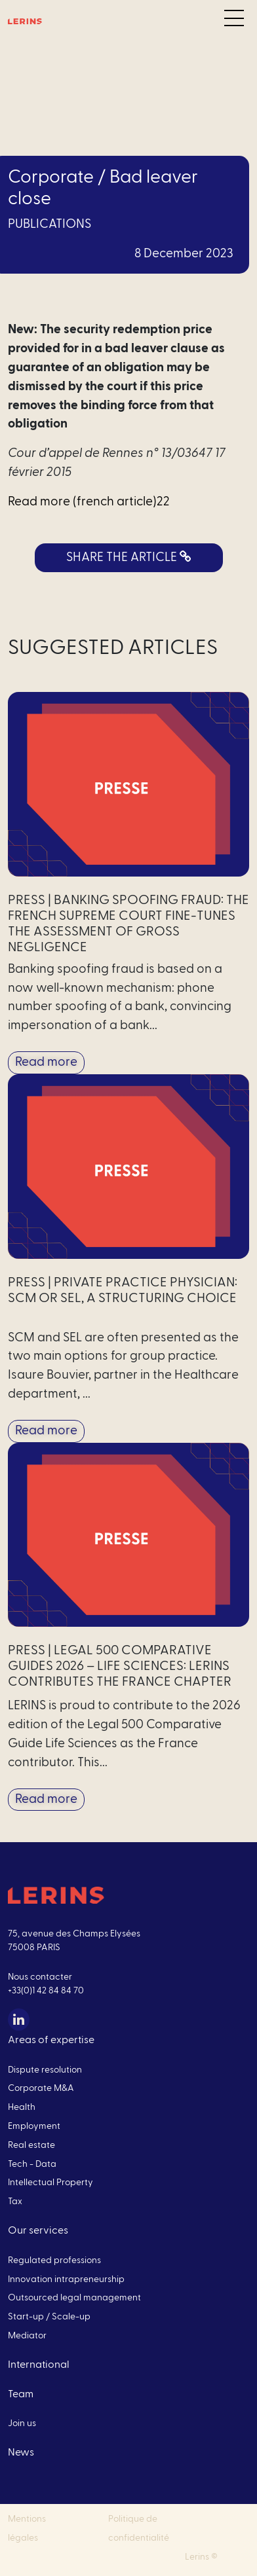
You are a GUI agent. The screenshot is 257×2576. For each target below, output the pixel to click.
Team (20, 2394)
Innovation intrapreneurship (66, 2279)
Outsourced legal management (74, 2297)
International (38, 2364)
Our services (38, 2230)
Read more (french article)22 (89, 502)
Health (21, 2107)
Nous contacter (40, 1977)
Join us (22, 2423)
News (21, 2452)
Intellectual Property (50, 2182)
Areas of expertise (51, 2040)
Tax (15, 2201)
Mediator (27, 2335)
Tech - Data (32, 2164)
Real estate (31, 2145)
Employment (34, 2126)
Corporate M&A (41, 2088)
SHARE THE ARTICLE (128, 557)
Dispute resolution (45, 2070)
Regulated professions (54, 2260)
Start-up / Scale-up (49, 2316)
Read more (46, 1062)
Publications (49, 224)
